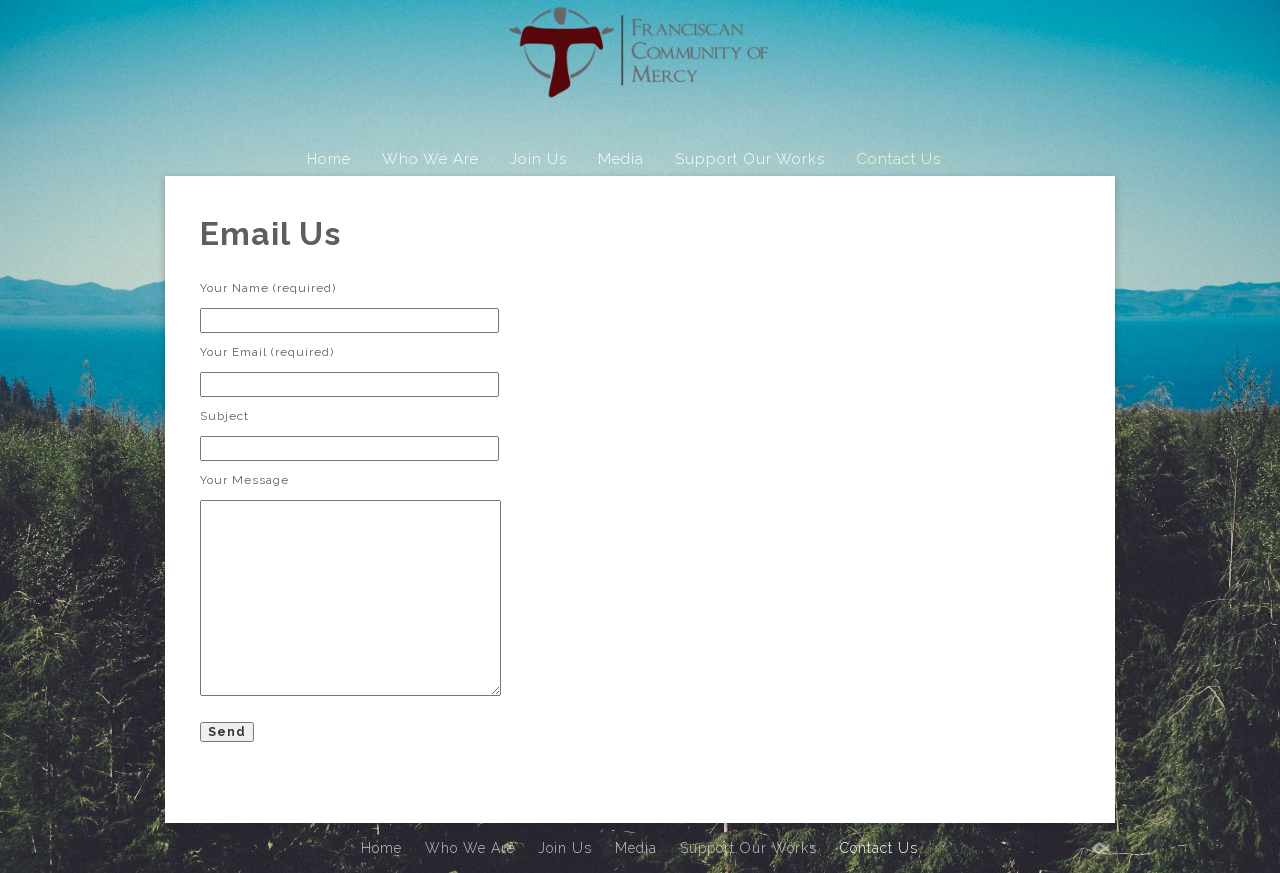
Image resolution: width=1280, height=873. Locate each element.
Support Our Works (750, 159)
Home (329, 159)
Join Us (538, 159)
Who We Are (430, 159)
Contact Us (898, 159)
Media (621, 159)
